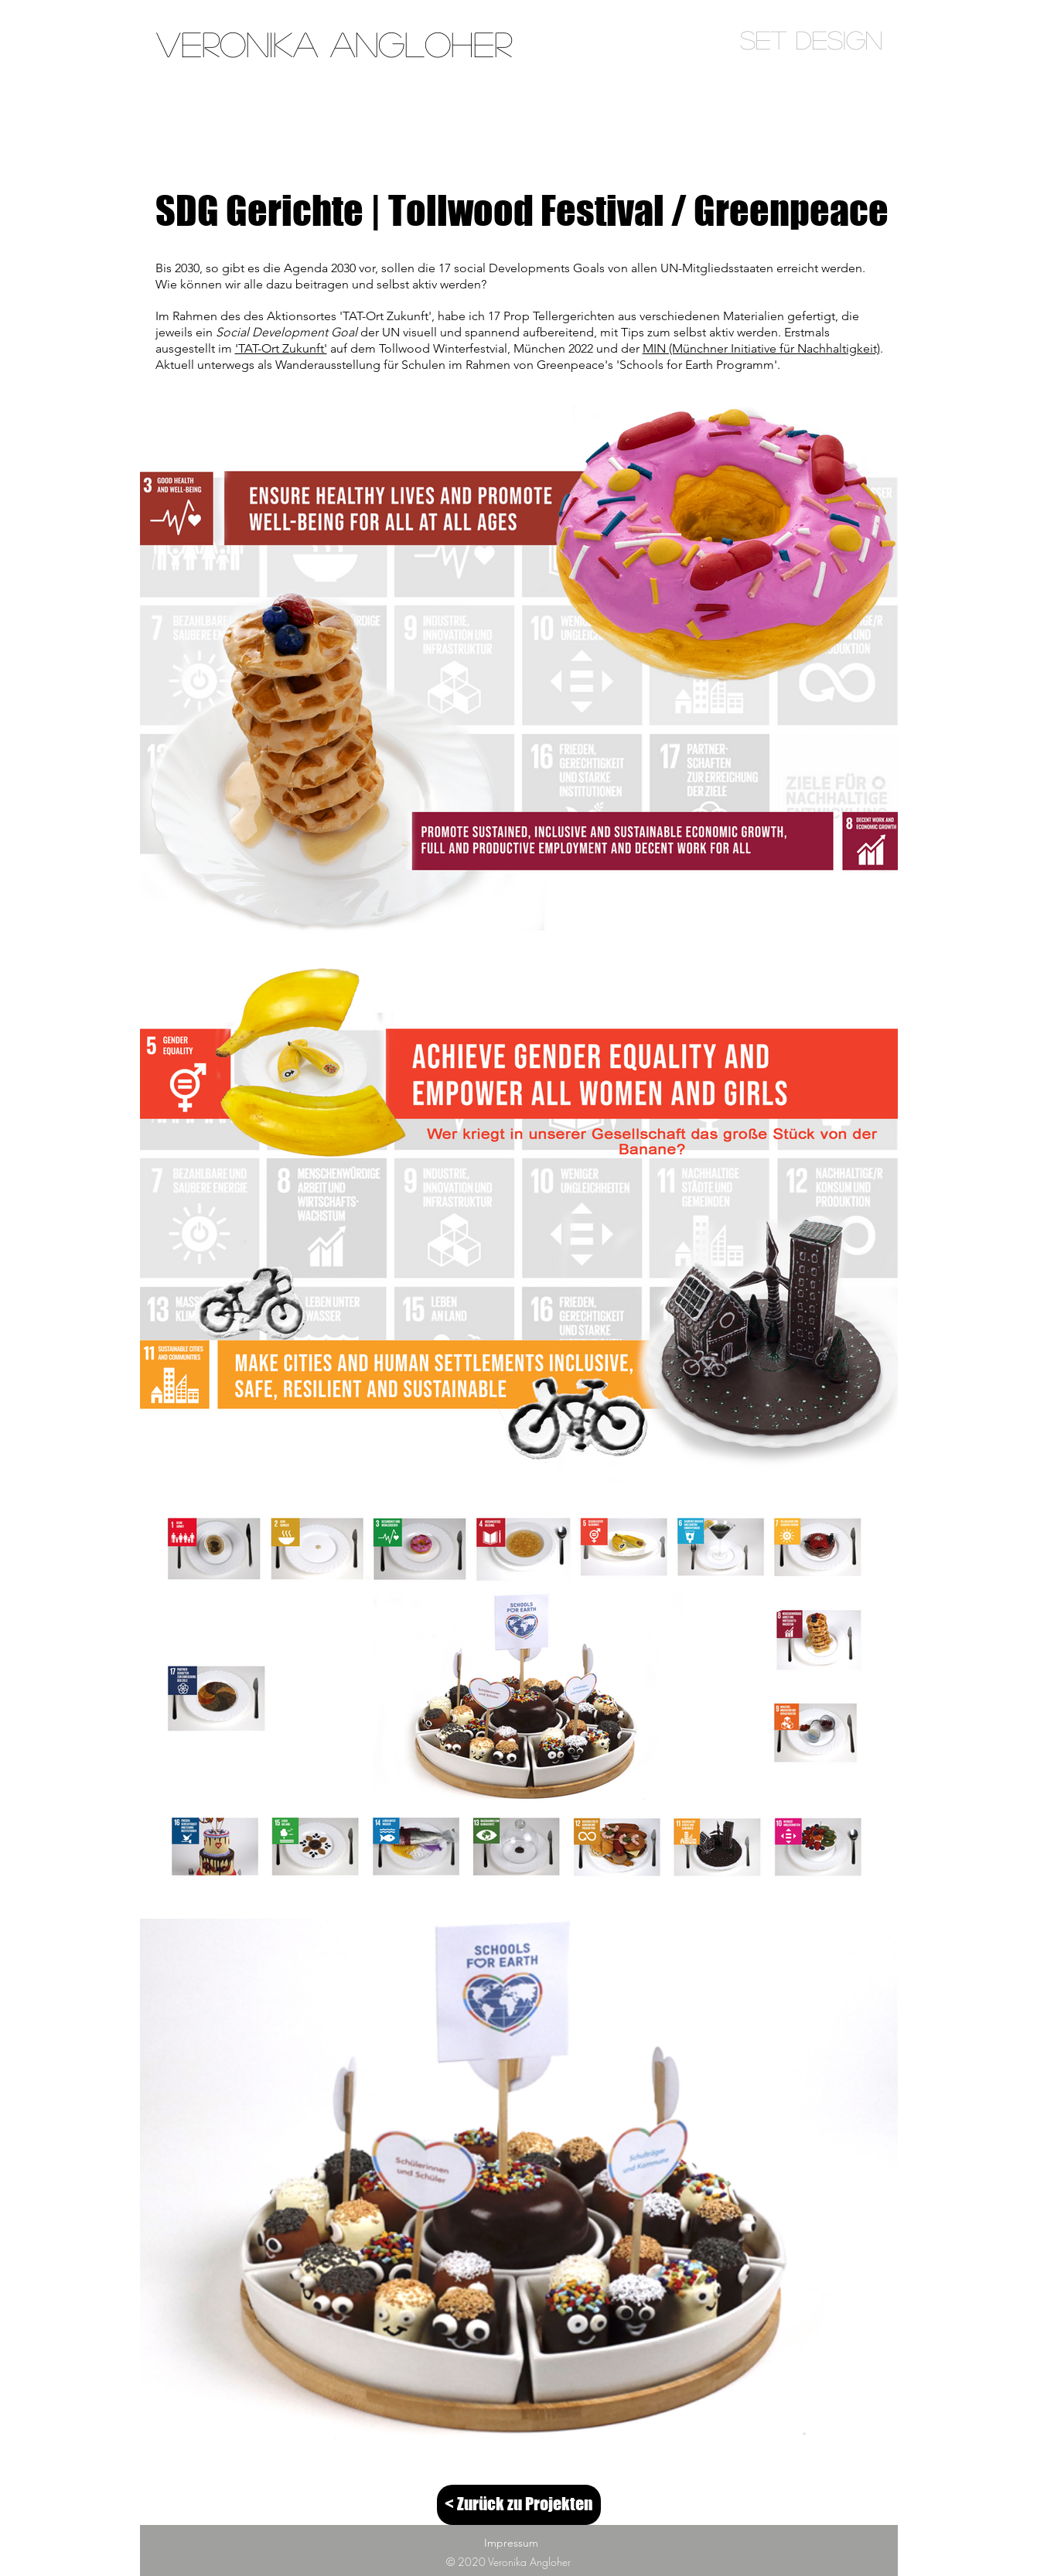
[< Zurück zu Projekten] (519, 2505)
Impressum (511, 2543)
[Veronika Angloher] (334, 44)
